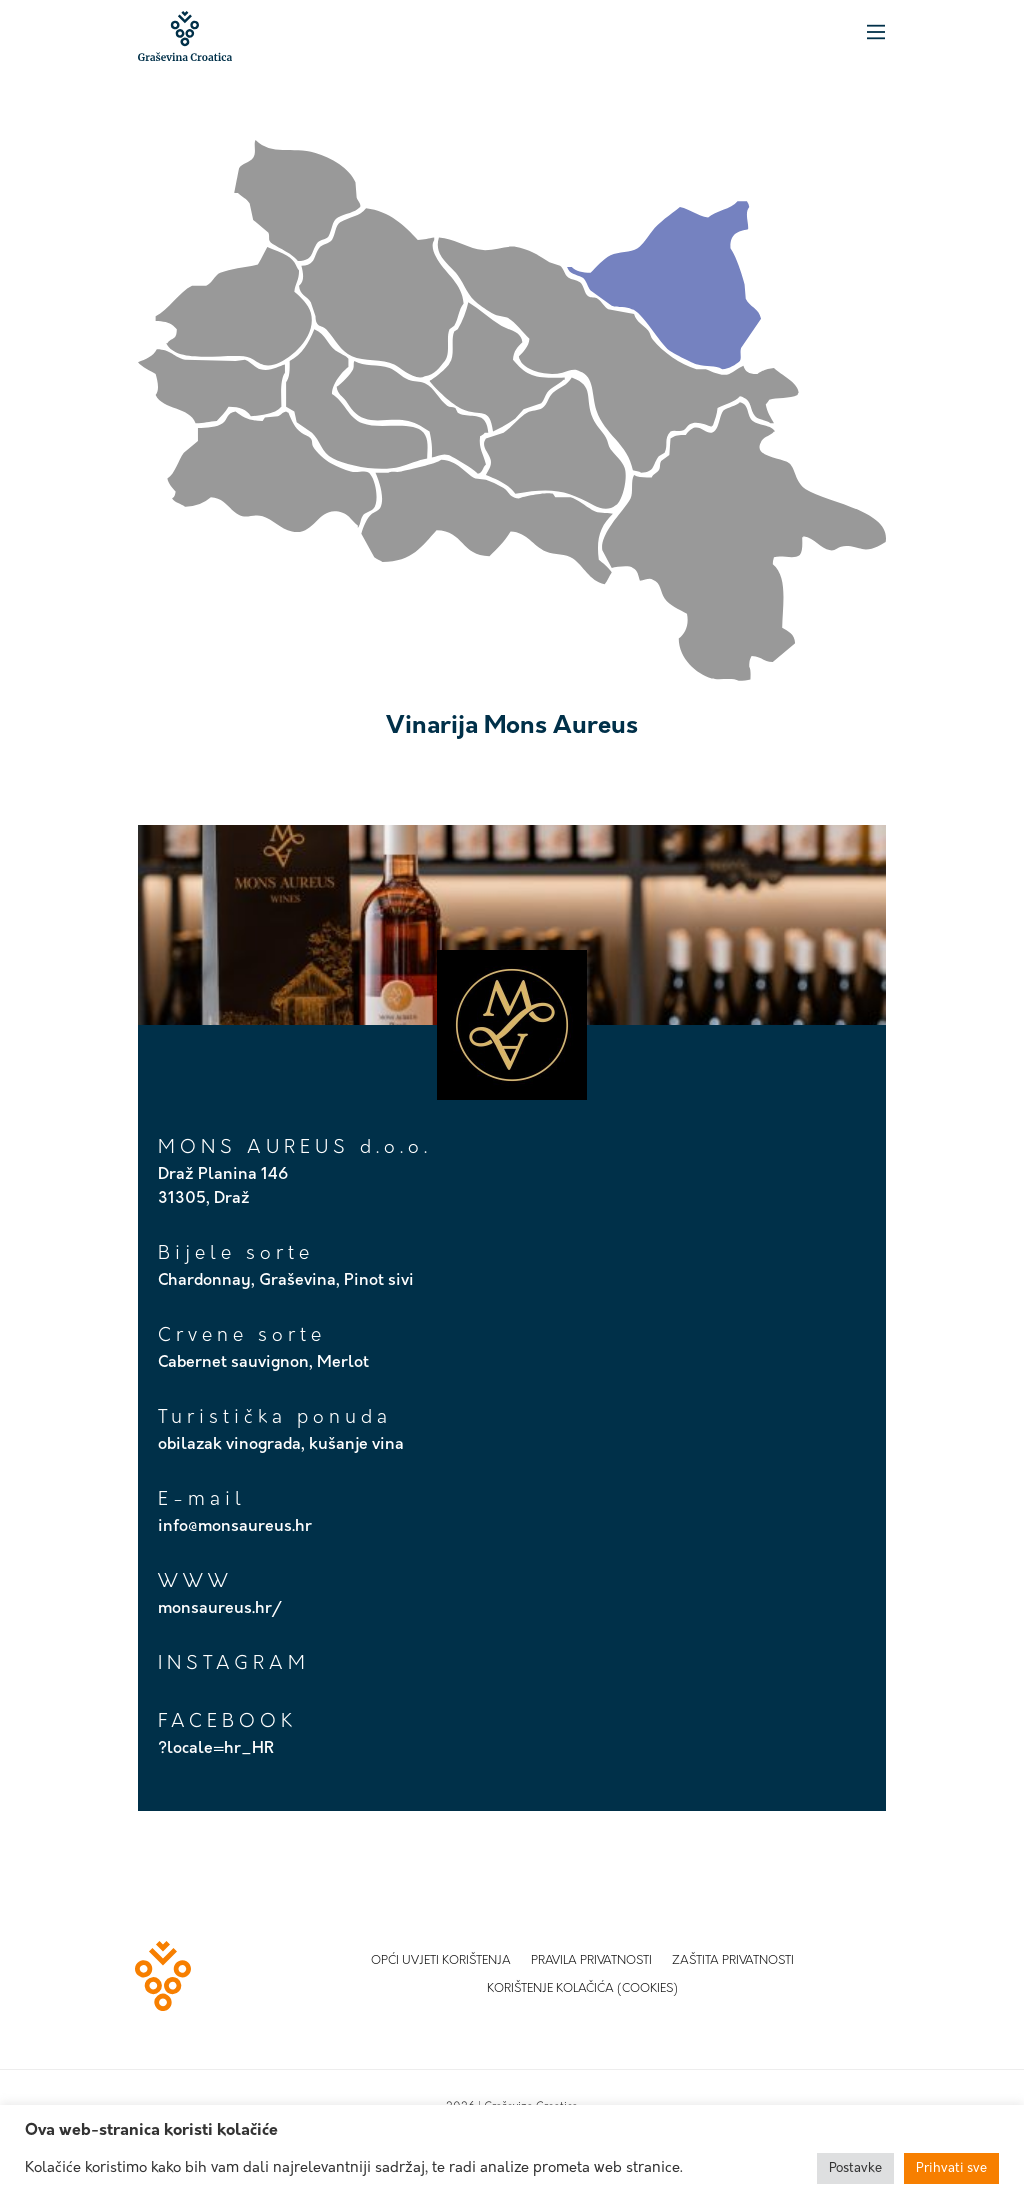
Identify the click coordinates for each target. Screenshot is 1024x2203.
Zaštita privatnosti (733, 1961)
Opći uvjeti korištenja (441, 1961)
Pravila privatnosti (591, 1961)
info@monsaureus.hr (235, 1527)
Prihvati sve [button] (951, 2168)
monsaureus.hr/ (220, 1609)
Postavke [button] (855, 2168)
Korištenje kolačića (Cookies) (582, 1989)
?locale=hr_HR (216, 1749)
